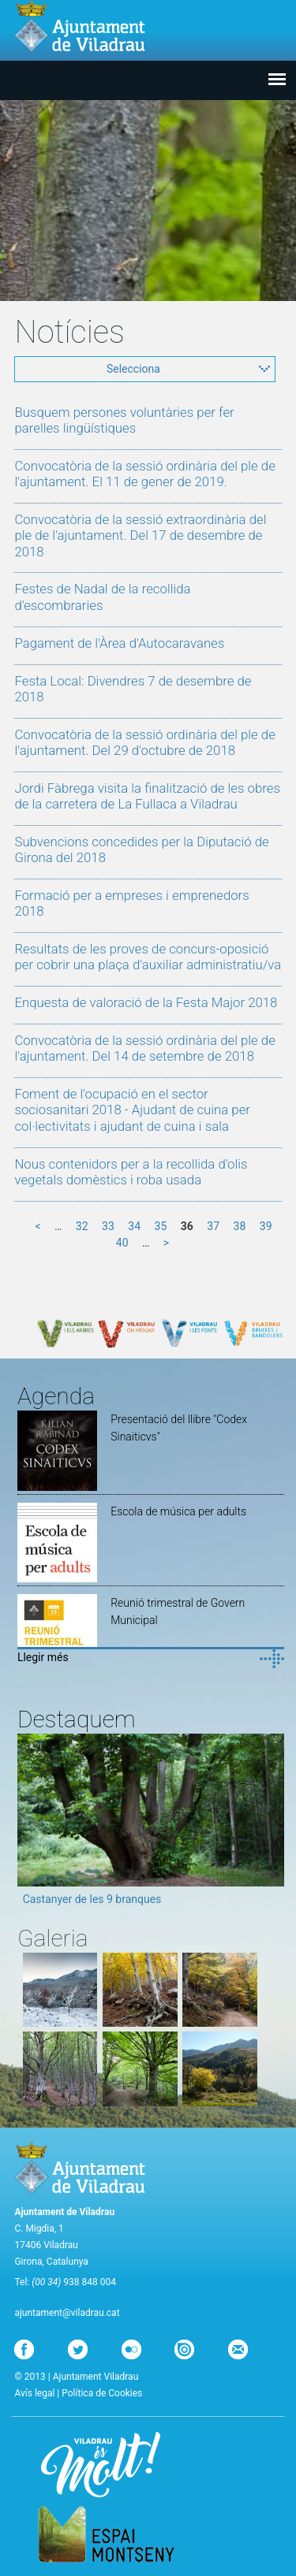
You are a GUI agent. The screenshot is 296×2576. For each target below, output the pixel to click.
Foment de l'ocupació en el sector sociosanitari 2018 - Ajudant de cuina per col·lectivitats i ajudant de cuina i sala (132, 1109)
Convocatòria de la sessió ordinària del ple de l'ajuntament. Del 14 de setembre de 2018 (144, 1048)
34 (134, 1226)
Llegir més (43, 1657)
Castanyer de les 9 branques (92, 1899)
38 (240, 1226)
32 (82, 1226)
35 (161, 1226)
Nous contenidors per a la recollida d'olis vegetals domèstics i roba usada (130, 1172)
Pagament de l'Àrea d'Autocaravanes (119, 643)
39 (266, 1226)
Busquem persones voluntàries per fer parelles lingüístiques (124, 420)
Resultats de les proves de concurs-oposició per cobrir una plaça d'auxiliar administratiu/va (147, 956)
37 (213, 1226)
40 (122, 1242)
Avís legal (34, 2393)
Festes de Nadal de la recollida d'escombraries (102, 596)
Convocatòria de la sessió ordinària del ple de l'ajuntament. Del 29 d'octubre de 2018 (144, 742)
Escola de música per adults (178, 1511)
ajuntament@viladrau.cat (66, 2312)
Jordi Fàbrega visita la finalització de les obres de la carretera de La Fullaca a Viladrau (147, 796)
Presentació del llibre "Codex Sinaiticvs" (179, 1428)
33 (108, 1226)
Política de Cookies (102, 2393)
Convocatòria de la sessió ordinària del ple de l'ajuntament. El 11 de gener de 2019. (144, 473)
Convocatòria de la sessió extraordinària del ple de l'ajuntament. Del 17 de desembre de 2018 (140, 535)
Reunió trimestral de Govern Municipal (178, 1611)
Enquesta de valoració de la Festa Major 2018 (145, 1002)
